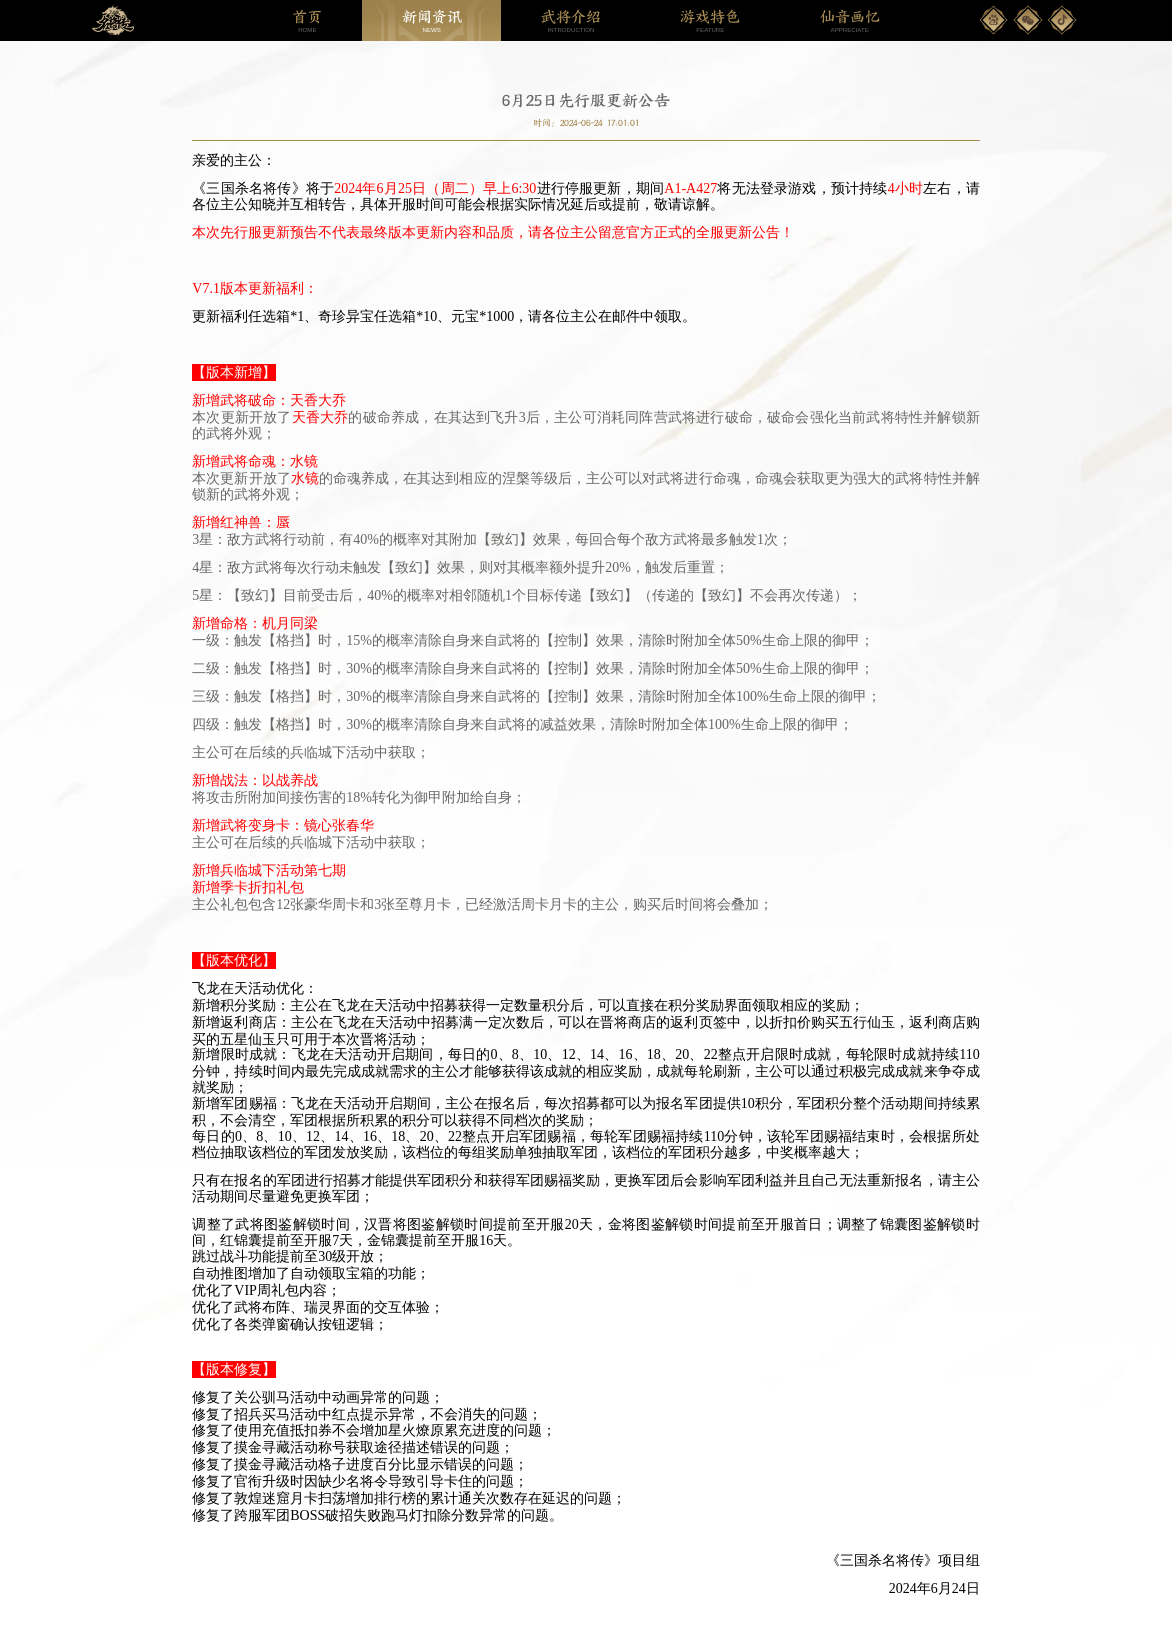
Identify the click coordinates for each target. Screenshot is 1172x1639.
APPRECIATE (850, 21)
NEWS (432, 21)
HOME (307, 21)
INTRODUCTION (571, 21)
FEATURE (710, 21)
